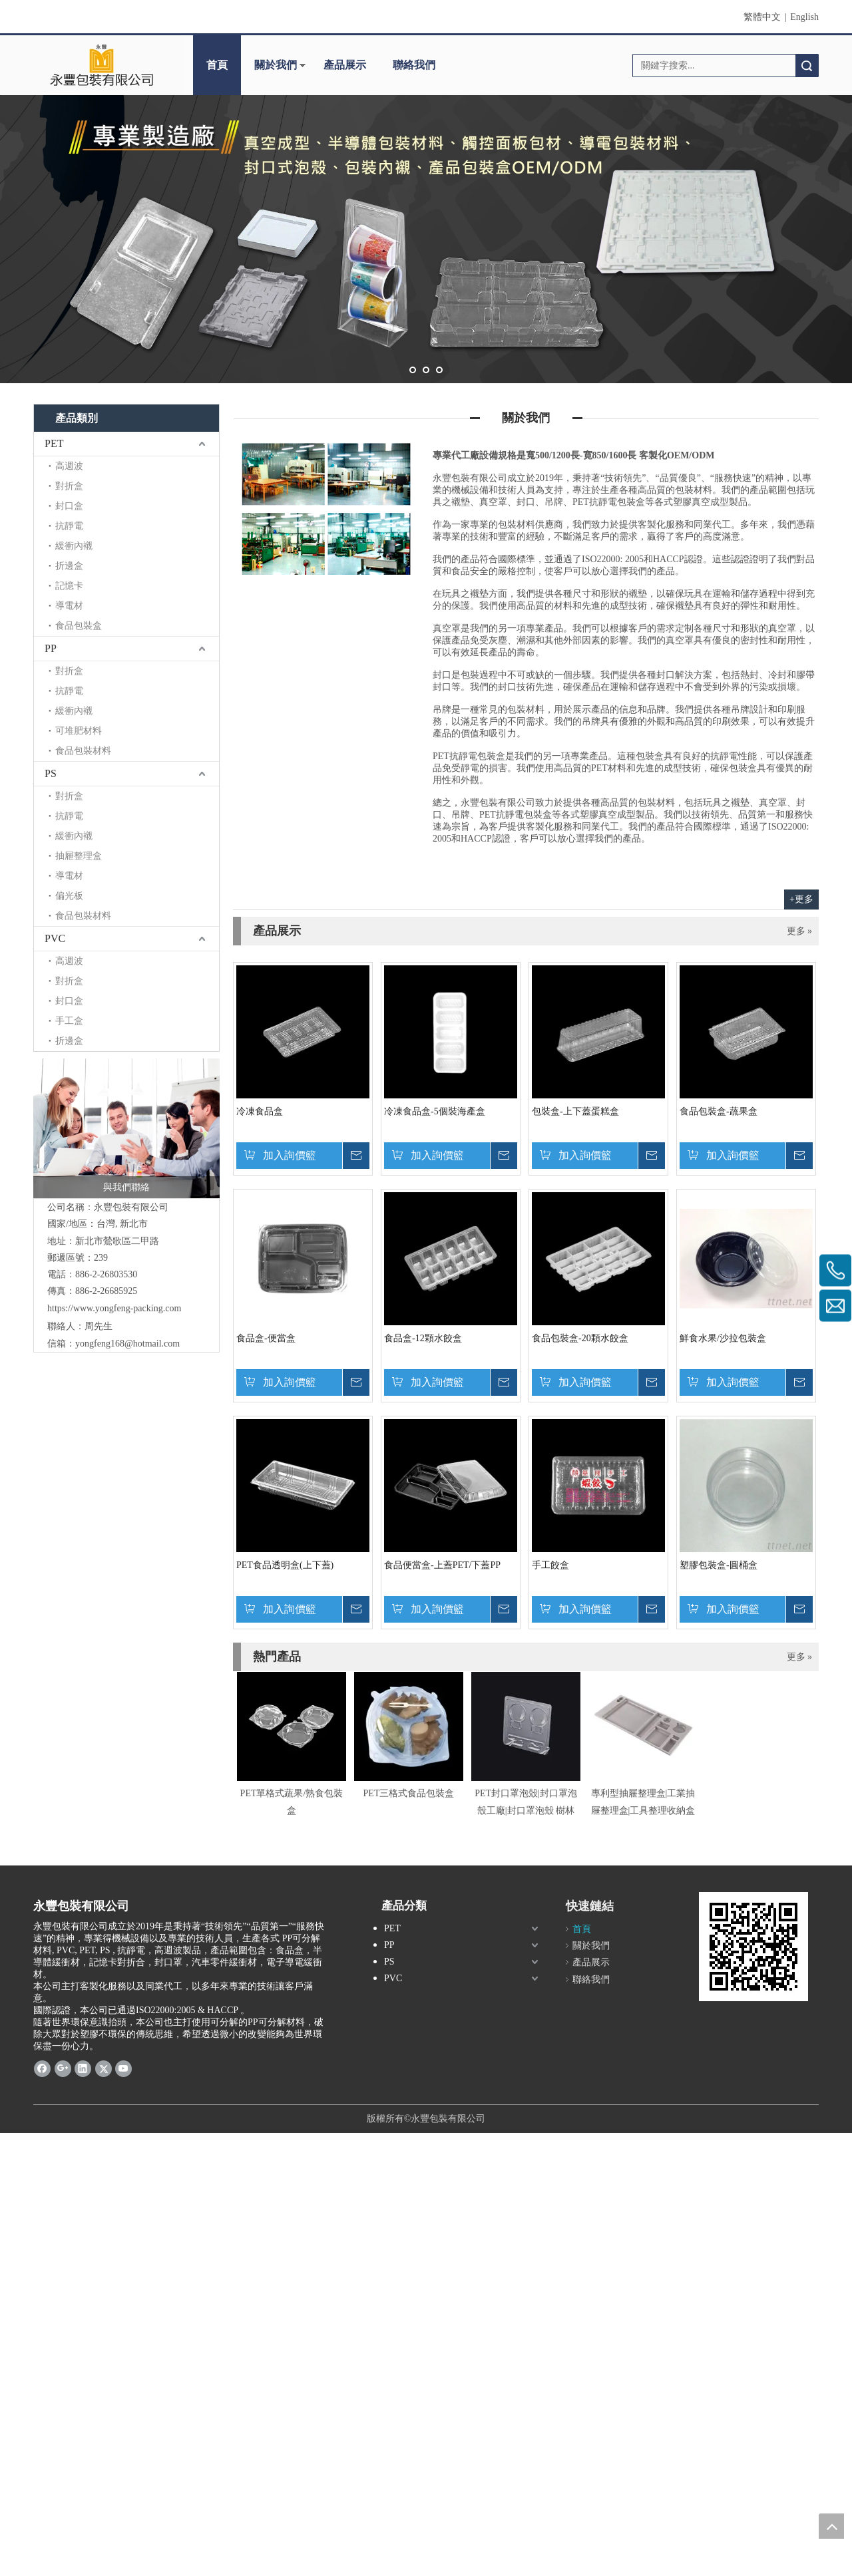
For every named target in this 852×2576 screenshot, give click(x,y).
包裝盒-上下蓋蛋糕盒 (575, 1111)
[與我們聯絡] (126, 1128)
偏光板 (69, 896)
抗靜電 (69, 526)
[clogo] (101, 65)
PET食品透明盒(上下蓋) (284, 1565)
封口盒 (69, 506)
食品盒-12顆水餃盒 (423, 1338)
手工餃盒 (550, 1565)
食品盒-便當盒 (266, 1338)
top (831, 2526)
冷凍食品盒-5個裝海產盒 (434, 1111)
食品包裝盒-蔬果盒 (718, 1111)
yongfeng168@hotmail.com (127, 1344)
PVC (55, 938)
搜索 (806, 66)
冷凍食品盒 (259, 1111)
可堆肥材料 (78, 731)
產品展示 (344, 65)
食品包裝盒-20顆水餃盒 (580, 1338)
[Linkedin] (83, 2068)
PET (54, 443)
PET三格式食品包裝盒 (409, 1793)
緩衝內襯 (74, 546)
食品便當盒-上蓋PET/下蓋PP (442, 1565)
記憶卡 (69, 586)
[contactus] (326, 509)
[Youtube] (123, 2068)
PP (51, 648)
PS (51, 773)
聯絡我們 (414, 65)
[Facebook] (42, 2068)
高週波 (69, 466)
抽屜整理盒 (78, 856)
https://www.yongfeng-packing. (106, 1308)
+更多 (801, 899)
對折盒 (69, 486)
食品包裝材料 (83, 751)
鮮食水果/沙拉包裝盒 (723, 1338)
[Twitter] (103, 2068)
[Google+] (63, 2068)
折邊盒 (69, 566)
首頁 (217, 65)
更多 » (800, 931)
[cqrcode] (753, 1946)
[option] (291, 1744)
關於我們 (275, 65)
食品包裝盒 (78, 626)
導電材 (69, 606)
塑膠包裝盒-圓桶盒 (718, 1565)
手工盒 (69, 1021)
